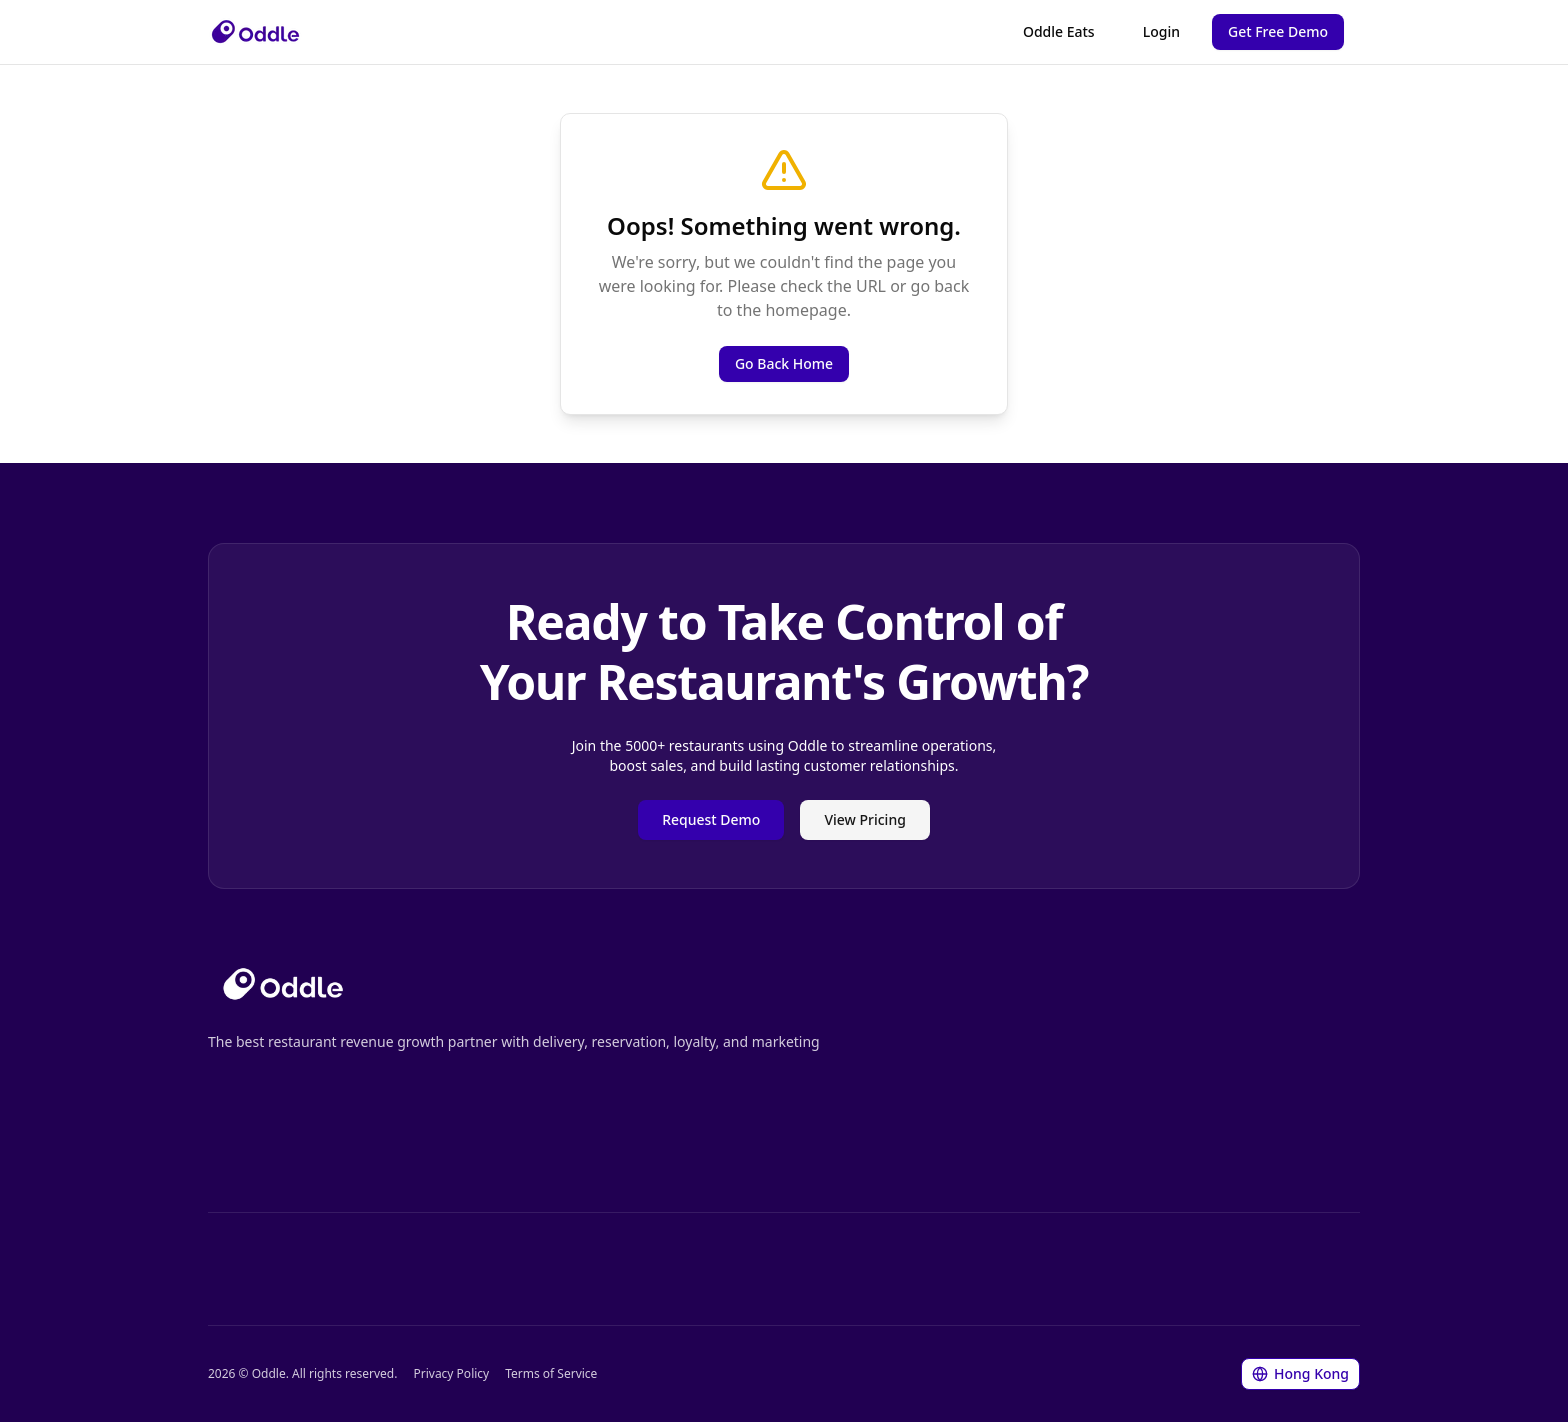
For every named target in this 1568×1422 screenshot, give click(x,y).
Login (1161, 31)
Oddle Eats (1059, 31)
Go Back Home (784, 363)
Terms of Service (551, 1374)
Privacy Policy (451, 1374)
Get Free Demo (1278, 31)
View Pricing (864, 819)
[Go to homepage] (283, 984)
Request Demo (711, 819)
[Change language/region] (1300, 1374)
